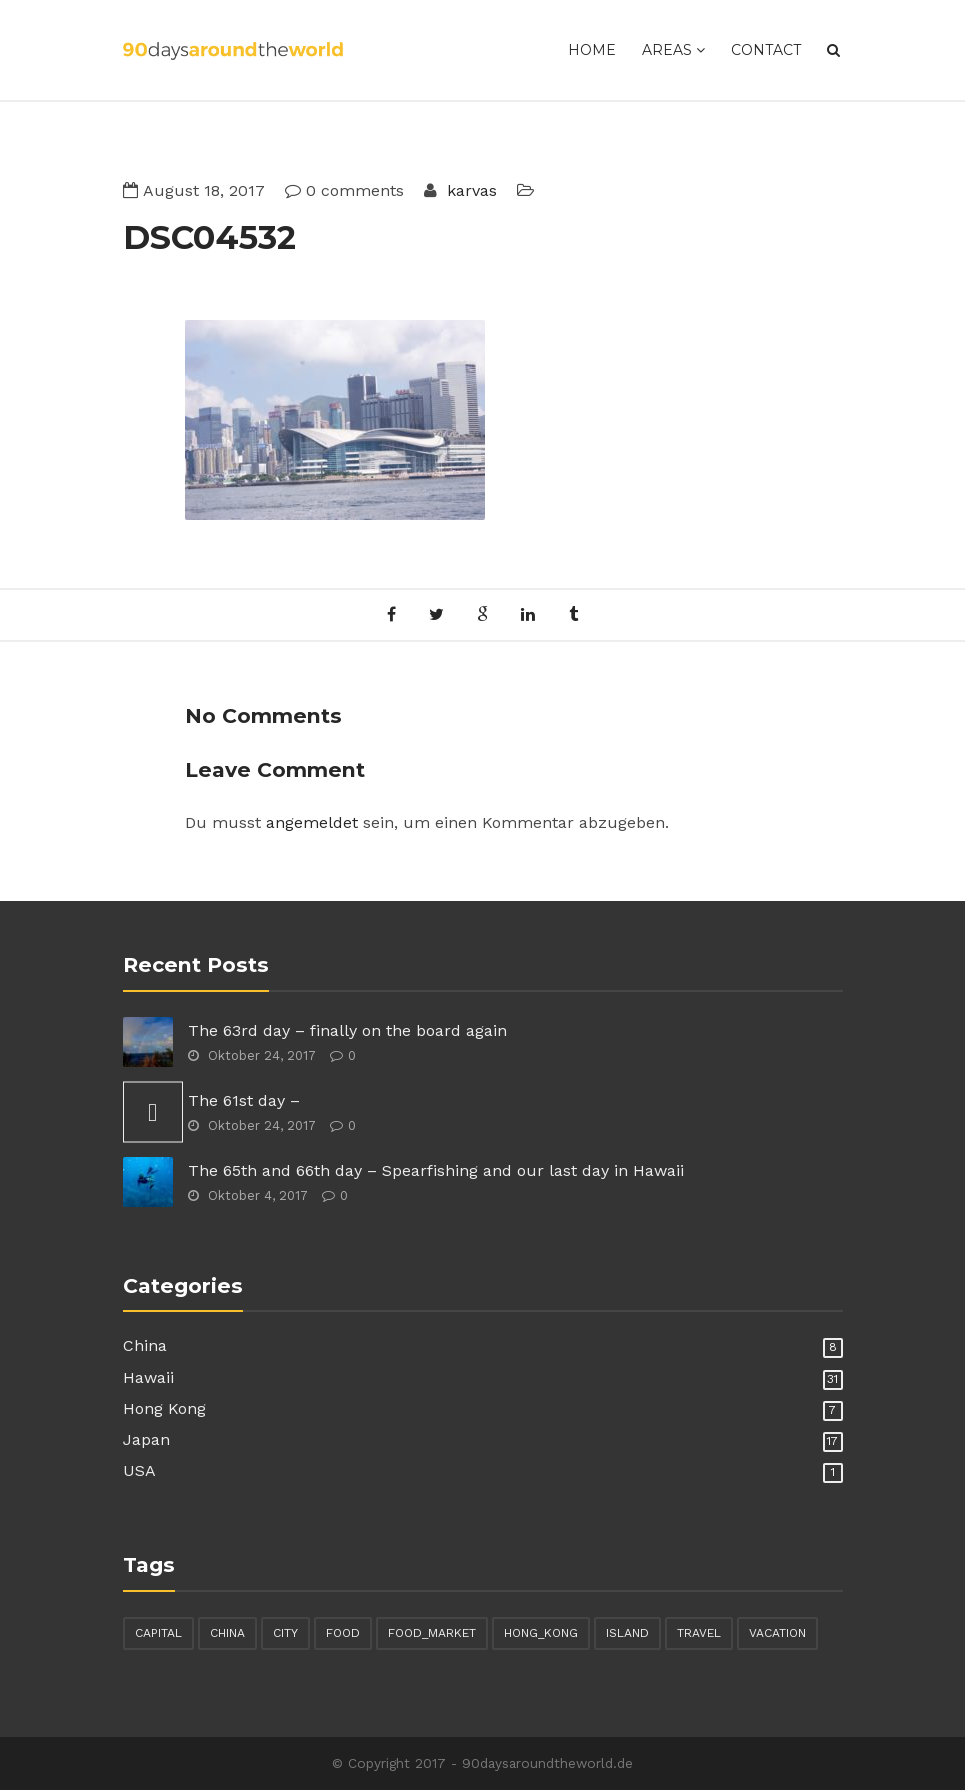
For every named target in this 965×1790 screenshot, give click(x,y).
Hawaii (148, 1377)
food (343, 1633)
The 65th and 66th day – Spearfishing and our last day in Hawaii (436, 1170)
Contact (766, 50)
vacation (777, 1633)
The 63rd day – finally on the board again (347, 1030)
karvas (469, 190)
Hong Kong (164, 1408)
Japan (146, 1439)
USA (139, 1470)
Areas (673, 50)
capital (158, 1633)
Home (592, 50)
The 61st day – (244, 1100)
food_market (432, 1633)
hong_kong (541, 1633)
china (227, 1633)
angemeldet (312, 822)
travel (699, 1633)
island (627, 1633)
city (285, 1633)
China (145, 1345)
